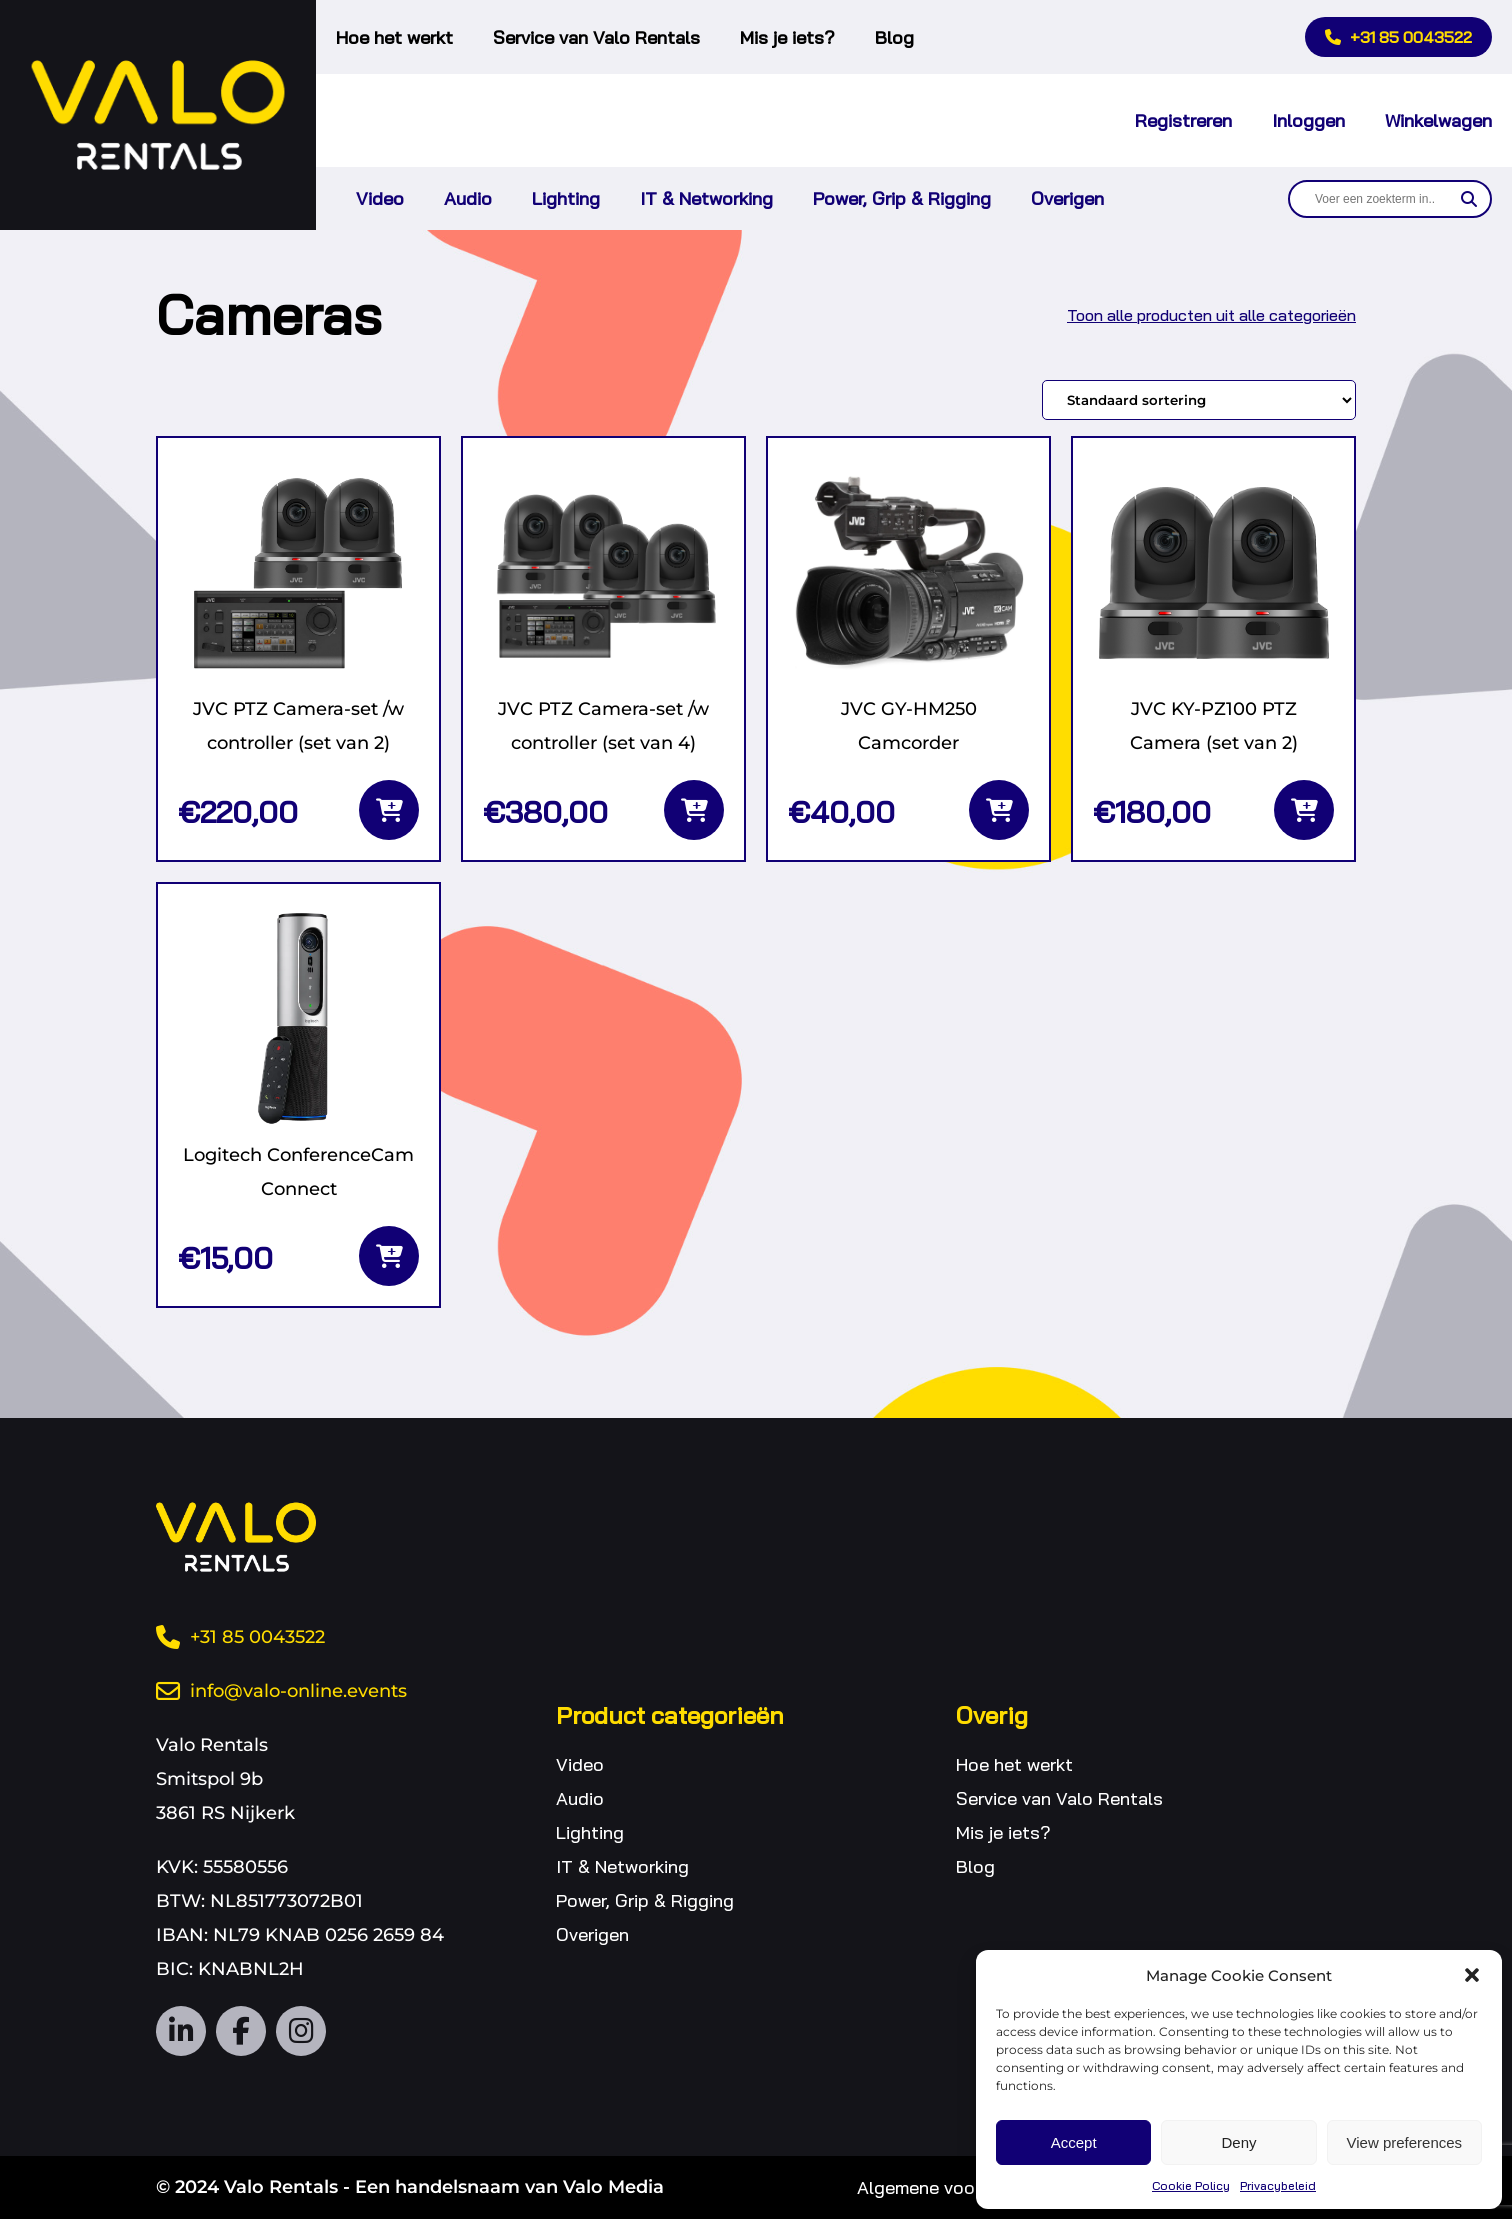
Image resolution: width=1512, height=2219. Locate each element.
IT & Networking (706, 198)
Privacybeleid (1278, 2185)
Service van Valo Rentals (596, 37)
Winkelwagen (1438, 120)
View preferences (1405, 2142)
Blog (894, 37)
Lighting (566, 198)
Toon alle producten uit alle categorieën (1211, 315)
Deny (1238, 2142)
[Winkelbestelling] (1199, 400)
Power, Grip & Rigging (902, 198)
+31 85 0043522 (1398, 37)
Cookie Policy (1191, 2185)
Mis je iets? (787, 37)
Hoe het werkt (394, 37)
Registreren (1183, 120)
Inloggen (1308, 120)
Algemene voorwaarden (954, 2187)
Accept (1074, 2142)
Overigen (1067, 198)
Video (380, 198)
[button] (1472, 1975)
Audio (468, 198)
